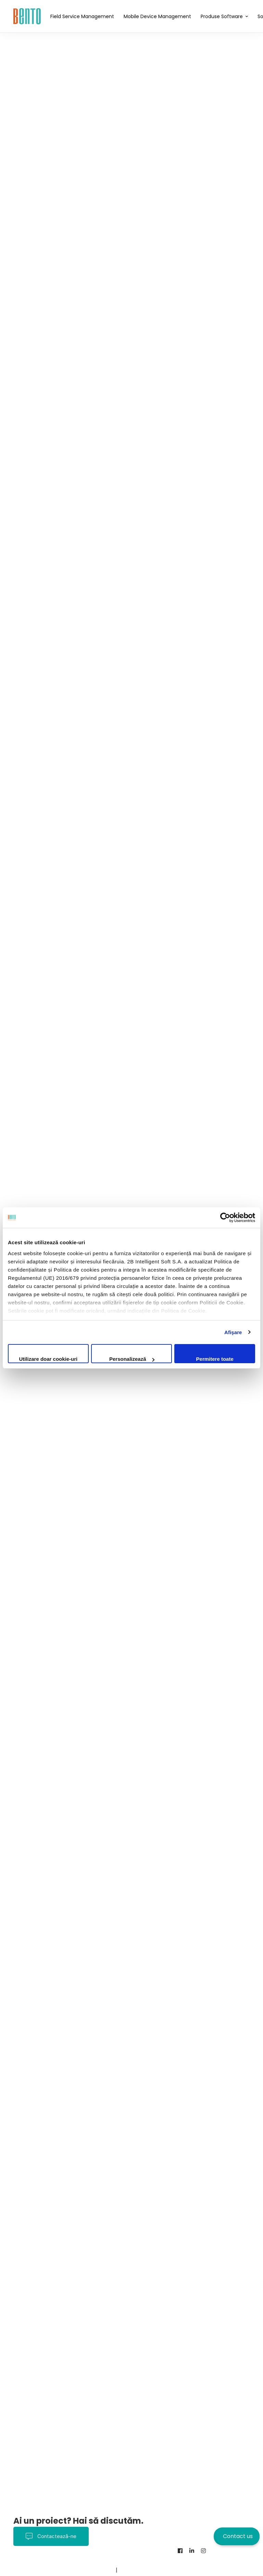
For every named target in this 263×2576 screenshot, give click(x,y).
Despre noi (28, 2570)
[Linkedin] (192, 2550)
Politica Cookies (137, 2560)
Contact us (238, 2536)
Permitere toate (215, 1359)
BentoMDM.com (93, 2570)
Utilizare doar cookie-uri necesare (48, 1359)
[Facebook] (180, 2550)
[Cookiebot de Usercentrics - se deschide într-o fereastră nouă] (225, 1217)
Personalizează (131, 1359)
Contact (58, 2570)
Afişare (233, 1332)
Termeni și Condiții (87, 2560)
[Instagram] (203, 2550)
